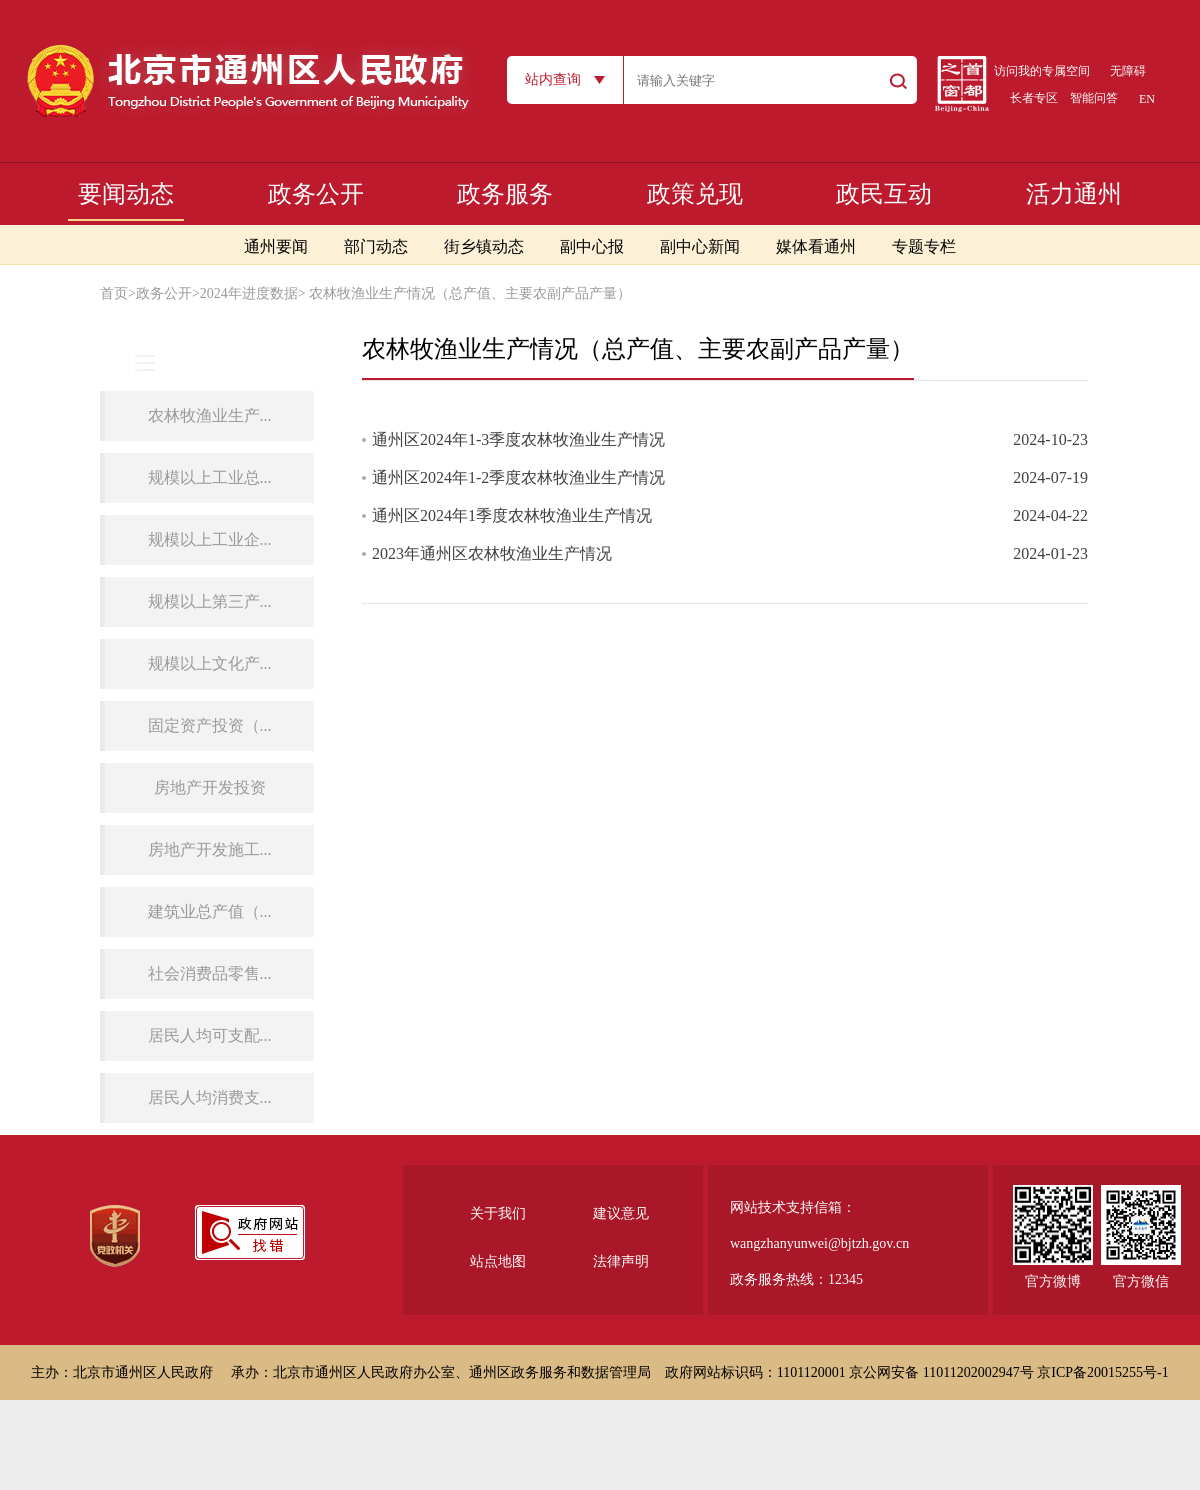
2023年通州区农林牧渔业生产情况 (492, 553)
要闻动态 (126, 194)
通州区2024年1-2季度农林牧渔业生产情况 (518, 477)
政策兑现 (695, 194)
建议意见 (621, 1213)
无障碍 (1128, 71)
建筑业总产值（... (210, 911)
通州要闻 (276, 246)
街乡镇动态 (484, 246)
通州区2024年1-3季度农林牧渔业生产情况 (518, 439)
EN (1147, 99)
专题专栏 (924, 246)
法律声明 (621, 1261)
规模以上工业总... (210, 477)
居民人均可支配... (210, 1035)
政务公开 (316, 194)
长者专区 (1034, 98)
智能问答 (1094, 98)
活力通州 (1074, 194)
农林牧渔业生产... (210, 415)
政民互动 (884, 194)
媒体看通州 (816, 246)
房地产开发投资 (210, 787)
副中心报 (592, 246)
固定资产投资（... (210, 725)
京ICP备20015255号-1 (1102, 1372)
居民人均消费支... (210, 1097)
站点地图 (498, 1261)
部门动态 (376, 246)
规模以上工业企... (210, 539)
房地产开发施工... (210, 849)
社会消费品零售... (210, 973)
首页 (114, 293)
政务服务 (505, 194)
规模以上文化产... (210, 663)
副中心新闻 (700, 246)
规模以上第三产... (210, 601)
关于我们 (498, 1213)
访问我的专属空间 (1042, 71)
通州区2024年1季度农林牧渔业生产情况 (512, 515)
